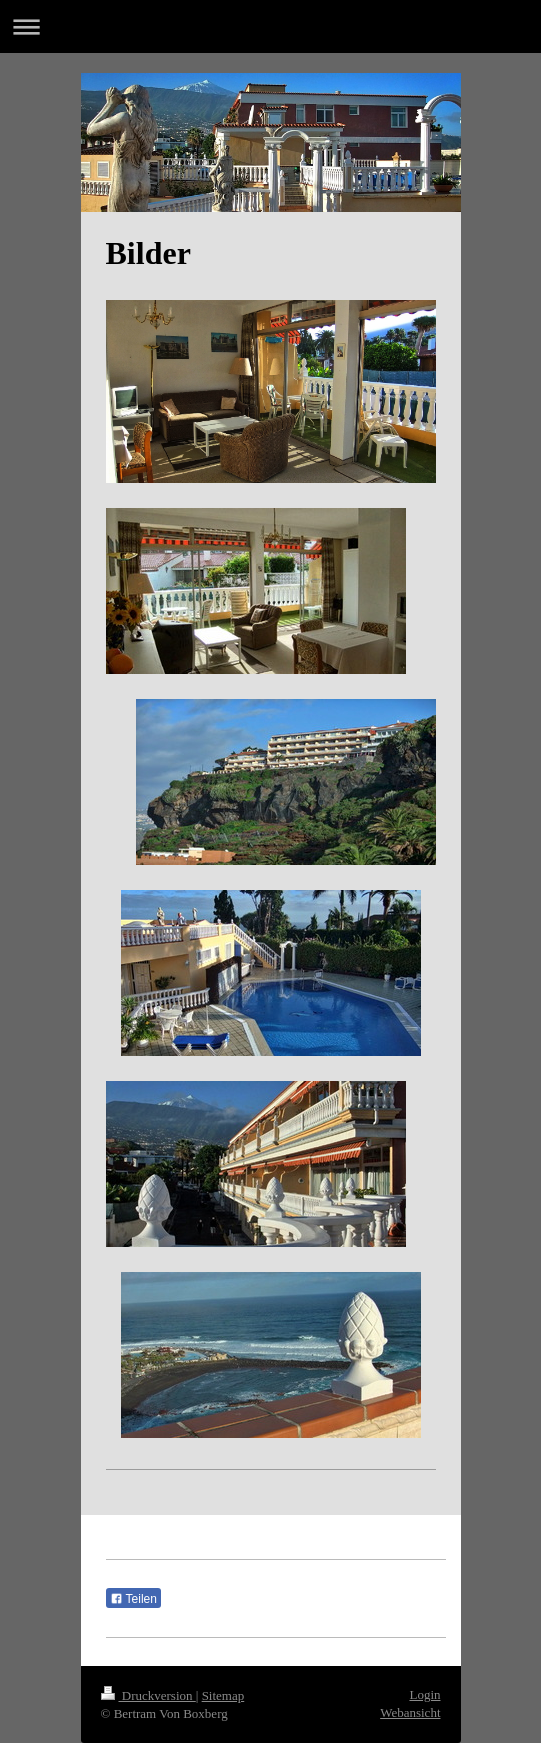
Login (424, 1694)
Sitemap (223, 1695)
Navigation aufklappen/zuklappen (270, 26)
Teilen (133, 1599)
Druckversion (148, 1695)
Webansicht (410, 1712)
